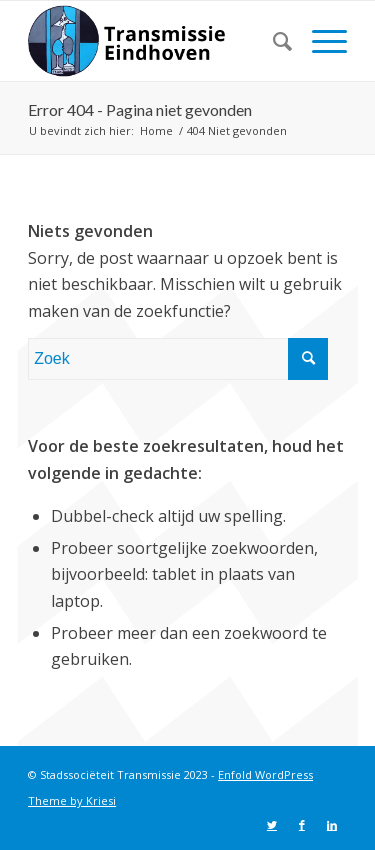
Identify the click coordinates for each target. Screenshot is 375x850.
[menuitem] (272, 41)
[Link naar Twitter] (272, 825)
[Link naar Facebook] (302, 825)
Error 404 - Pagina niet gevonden (140, 109)
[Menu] (319, 41)
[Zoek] (272, 41)
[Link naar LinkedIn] (332, 825)
